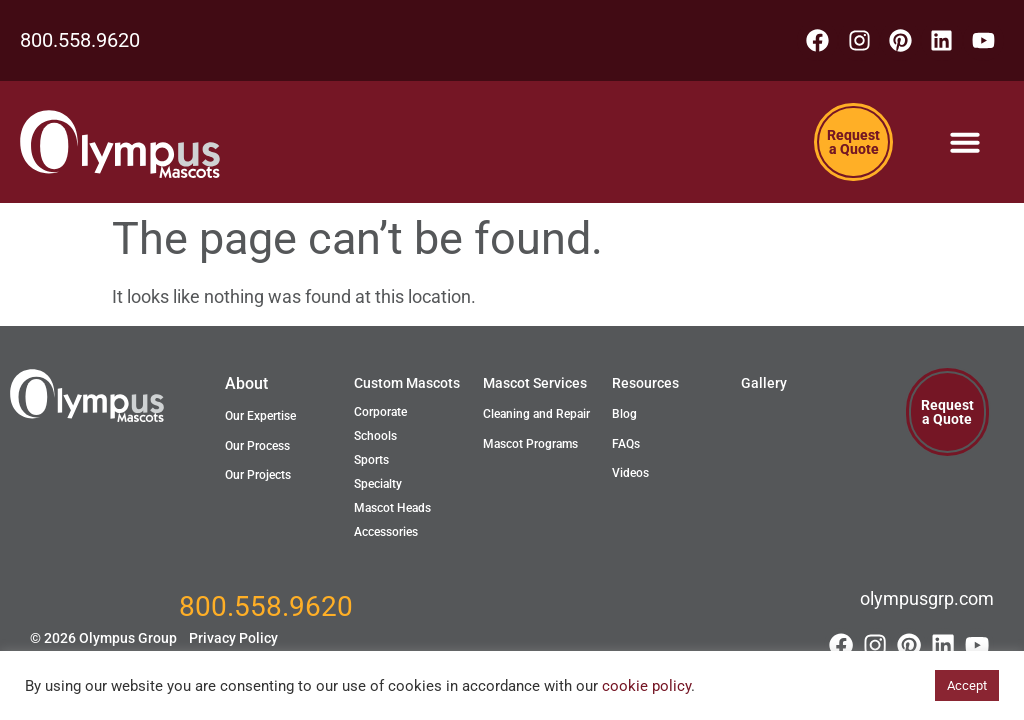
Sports (371, 464)
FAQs (626, 447)
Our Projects (258, 479)
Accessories (386, 536)
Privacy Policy (233, 643)
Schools (375, 440)
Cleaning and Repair (536, 418)
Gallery (764, 387)
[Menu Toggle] (965, 146)
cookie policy (646, 686)
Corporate (380, 416)
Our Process (257, 449)
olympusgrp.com (927, 602)
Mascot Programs (530, 447)
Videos (630, 477)
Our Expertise (260, 420)
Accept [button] (967, 685)
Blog (624, 418)
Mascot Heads (392, 512)
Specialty (378, 488)
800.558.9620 (80, 42)
